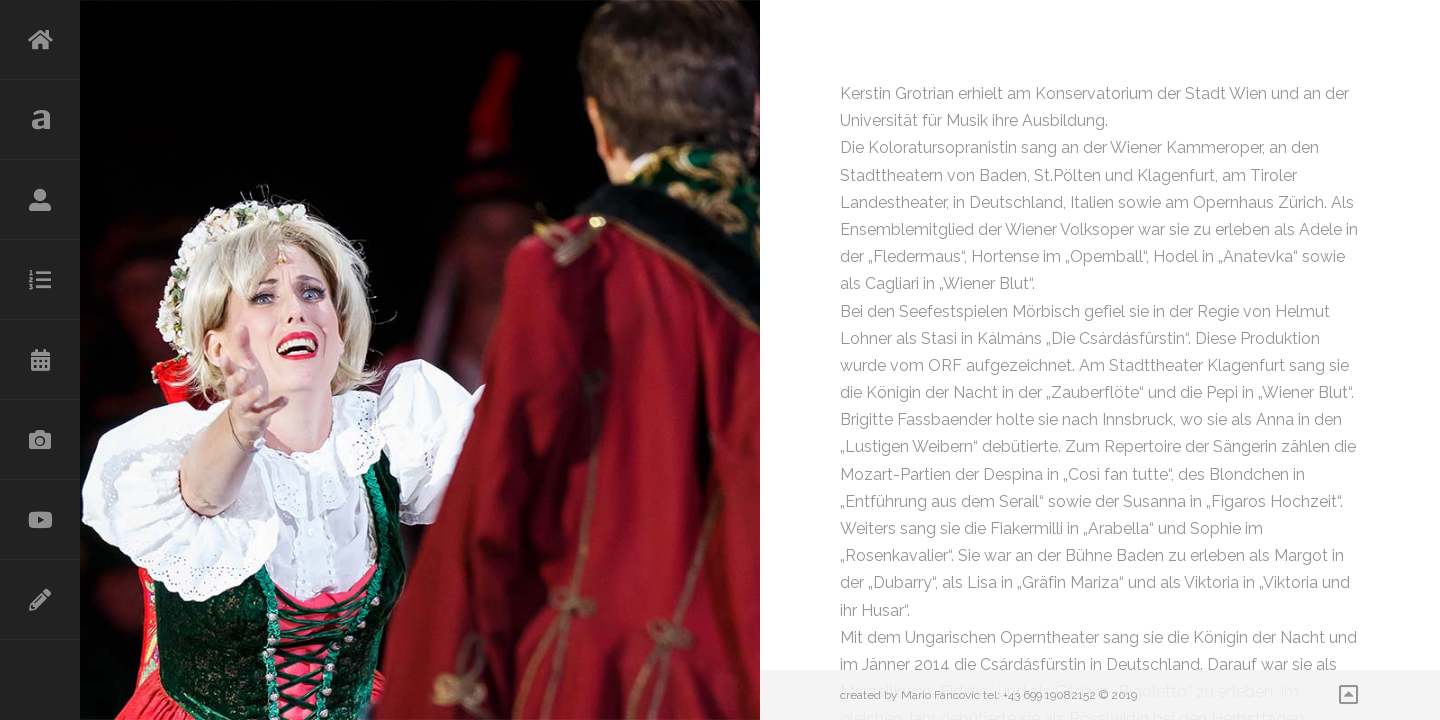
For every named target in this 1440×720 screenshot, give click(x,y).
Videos (40, 520)
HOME (40, 40)
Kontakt (40, 600)
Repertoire (40, 280)
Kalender (40, 360)
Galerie (40, 440)
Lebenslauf (40, 200)
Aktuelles (40, 120)
